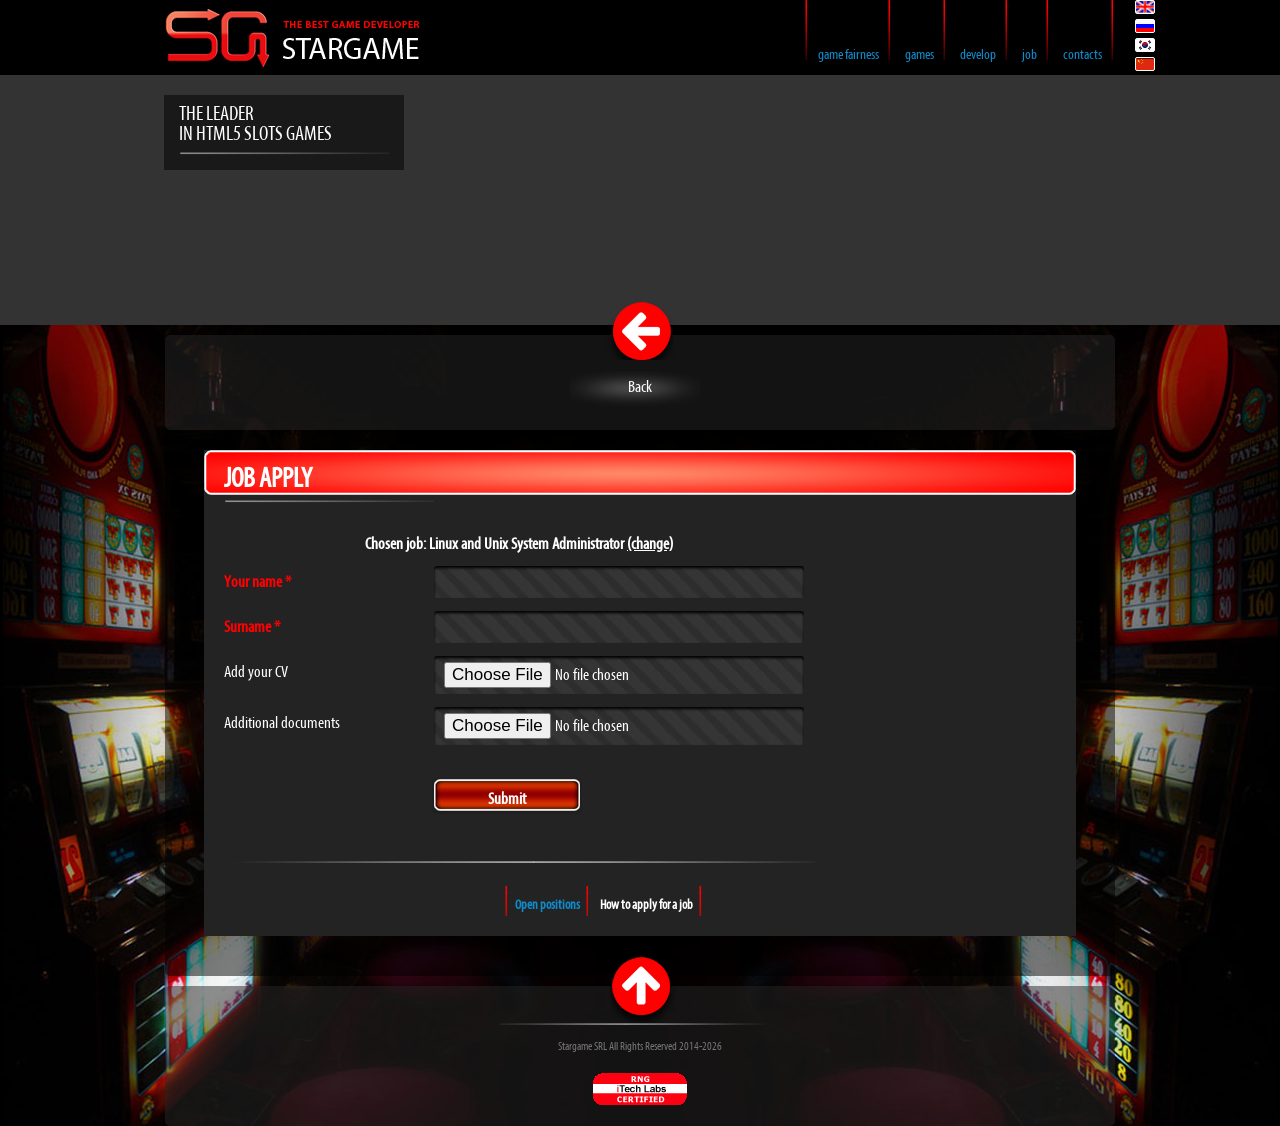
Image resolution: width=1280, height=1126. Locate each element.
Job (1029, 55)
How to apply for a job (646, 905)
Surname (252, 628)
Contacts (1082, 55)
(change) (650, 545)
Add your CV (256, 673)
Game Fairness (848, 55)
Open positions (547, 905)
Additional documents (282, 724)
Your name (257, 583)
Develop (978, 55)
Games (919, 55)
